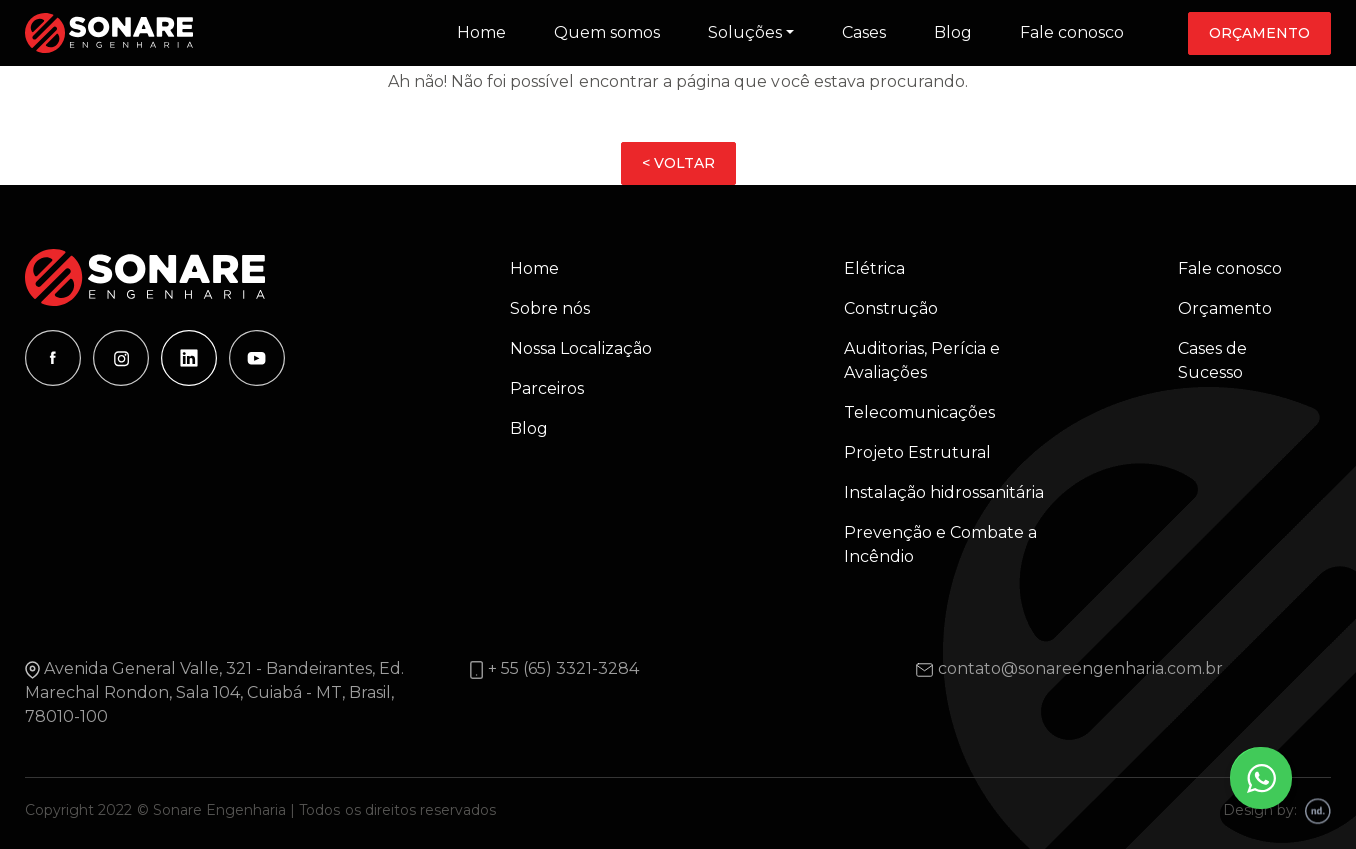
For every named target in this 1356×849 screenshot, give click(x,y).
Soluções (745, 32)
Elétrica (874, 268)
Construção (891, 308)
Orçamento (1259, 33)
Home (481, 32)
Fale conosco (1072, 32)
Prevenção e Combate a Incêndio (940, 544)
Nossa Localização (581, 348)
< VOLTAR (678, 163)
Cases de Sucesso (1212, 360)
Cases (864, 32)
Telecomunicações (919, 412)
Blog (953, 32)
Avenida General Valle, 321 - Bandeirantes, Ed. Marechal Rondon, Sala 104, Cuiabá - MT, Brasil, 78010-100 (214, 692)
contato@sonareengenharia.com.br (1080, 668)
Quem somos (607, 32)
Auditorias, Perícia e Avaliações (922, 360)
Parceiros (547, 388)
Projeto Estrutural (917, 452)
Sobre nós (550, 308)
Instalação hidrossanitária (944, 492)
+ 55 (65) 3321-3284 (563, 668)
